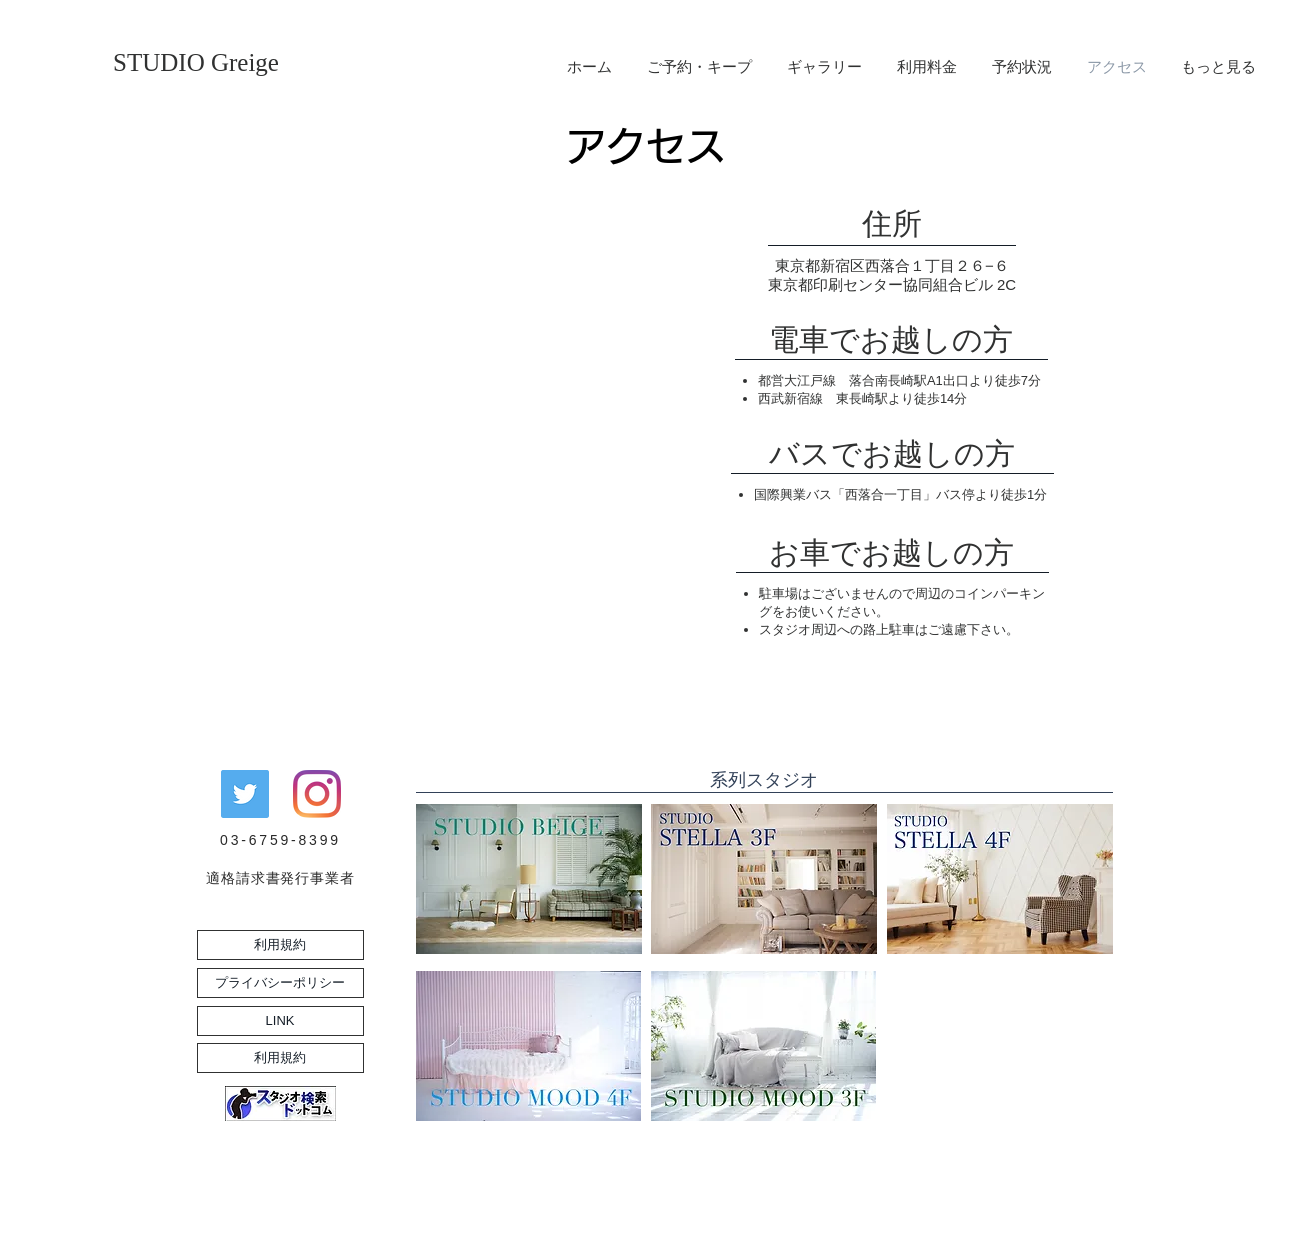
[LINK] (280, 1021)
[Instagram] (317, 794)
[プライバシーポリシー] (280, 983)
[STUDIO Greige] (196, 62)
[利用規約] (280, 945)
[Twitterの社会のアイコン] (245, 794)
